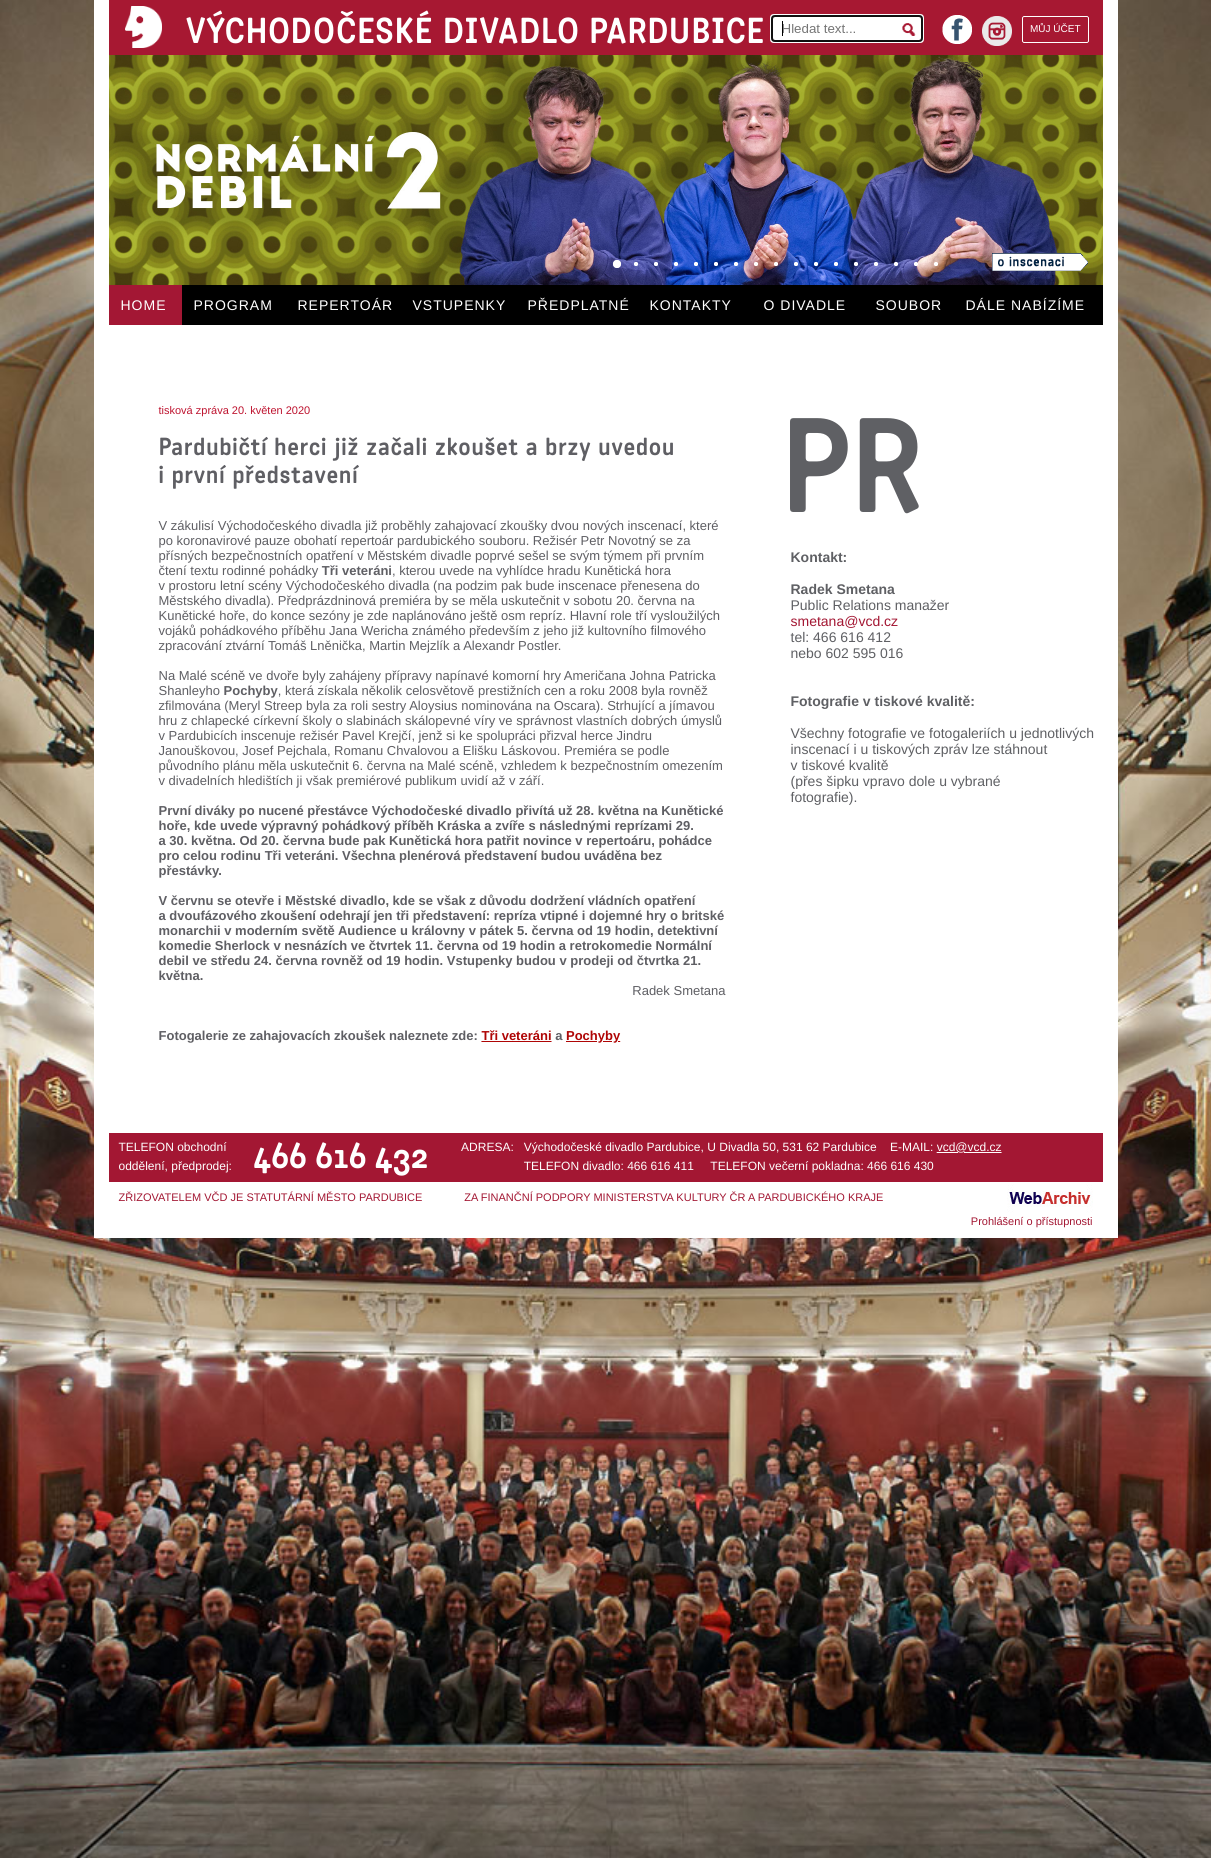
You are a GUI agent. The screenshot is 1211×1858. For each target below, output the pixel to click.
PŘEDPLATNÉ (579, 305)
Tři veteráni (516, 1035)
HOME (144, 305)
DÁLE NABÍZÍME (1026, 305)
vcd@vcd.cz (969, 1147)
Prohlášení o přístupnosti (1032, 1222)
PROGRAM (233, 305)
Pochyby (593, 1035)
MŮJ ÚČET (1055, 29)
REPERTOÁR (346, 305)
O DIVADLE (805, 305)
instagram (997, 31)
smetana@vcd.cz (845, 621)
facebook (957, 23)
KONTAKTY (691, 305)
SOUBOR (909, 305)
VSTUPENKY (460, 305)
